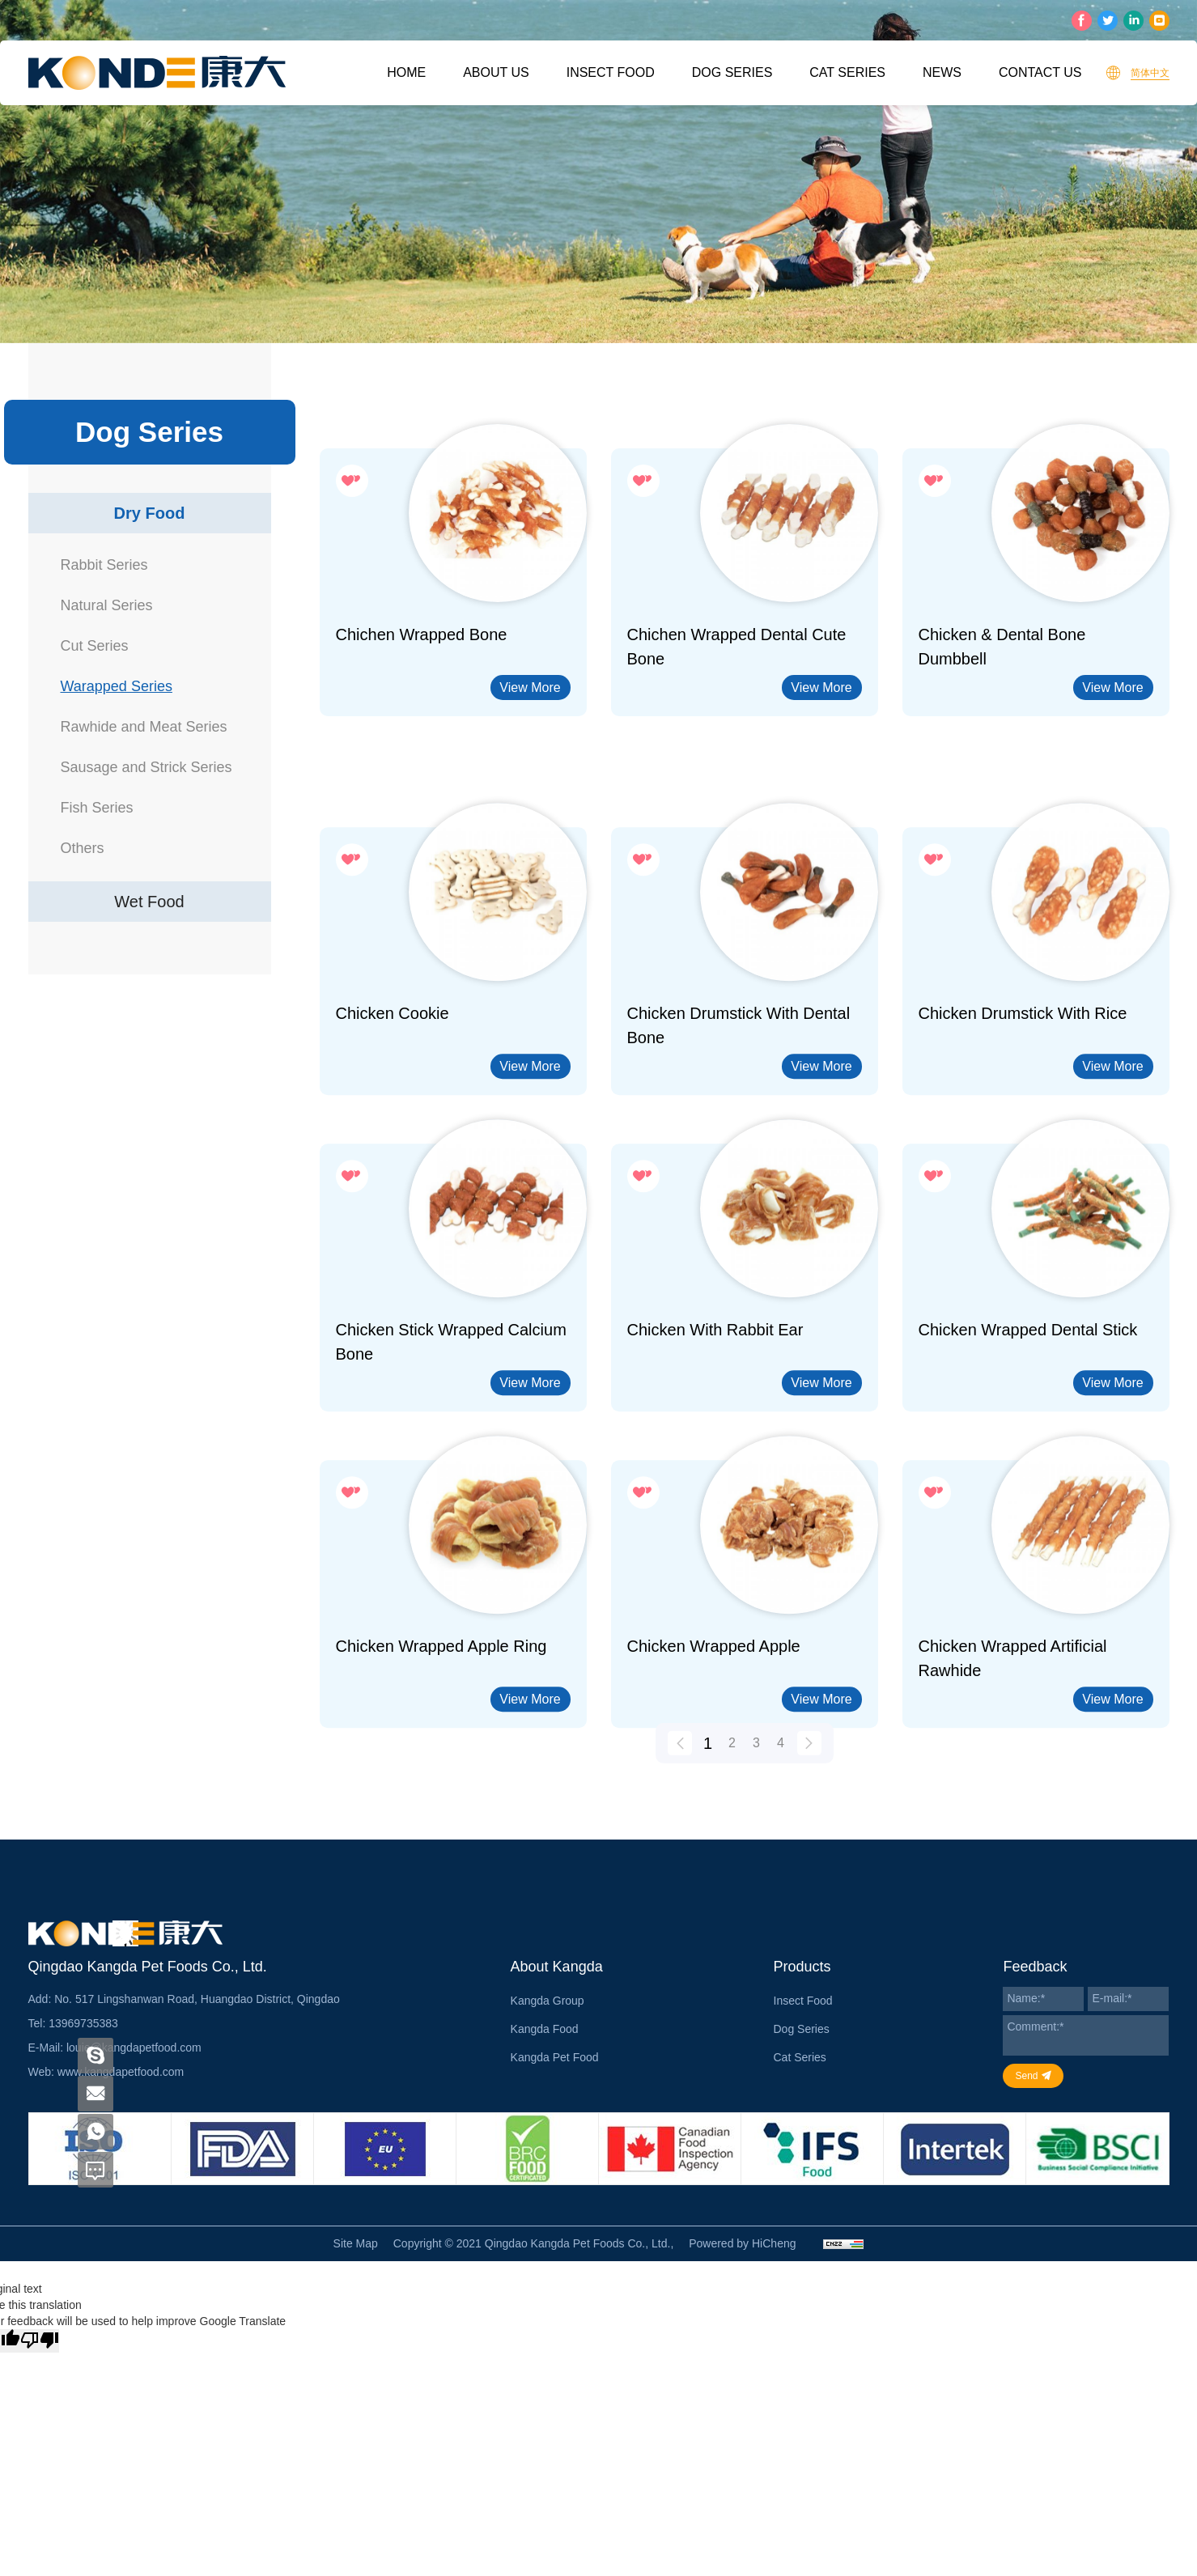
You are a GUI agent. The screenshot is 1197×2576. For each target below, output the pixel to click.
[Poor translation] (39, 2341)
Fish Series (97, 808)
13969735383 (83, 2023)
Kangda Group (547, 2000)
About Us (496, 72)
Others (82, 848)
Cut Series (95, 646)
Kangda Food (545, 2028)
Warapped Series (116, 686)
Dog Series (732, 72)
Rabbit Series (104, 565)
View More (529, 687)
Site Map (355, 2243)
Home (406, 72)
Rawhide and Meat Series (144, 727)
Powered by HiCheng (742, 2243)
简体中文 (1150, 73)
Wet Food (149, 901)
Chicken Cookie (392, 1126)
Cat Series (847, 72)
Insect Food (611, 72)
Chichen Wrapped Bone (421, 634)
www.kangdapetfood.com (120, 2071)
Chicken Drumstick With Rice (1023, 1126)
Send (1026, 2076)
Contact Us (1040, 72)
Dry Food (149, 513)
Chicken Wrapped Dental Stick (1028, 1443)
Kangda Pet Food (555, 2057)
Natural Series (107, 605)
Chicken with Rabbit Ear (715, 1443)
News (942, 72)
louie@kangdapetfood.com (134, 2047)
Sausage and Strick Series (146, 767)
